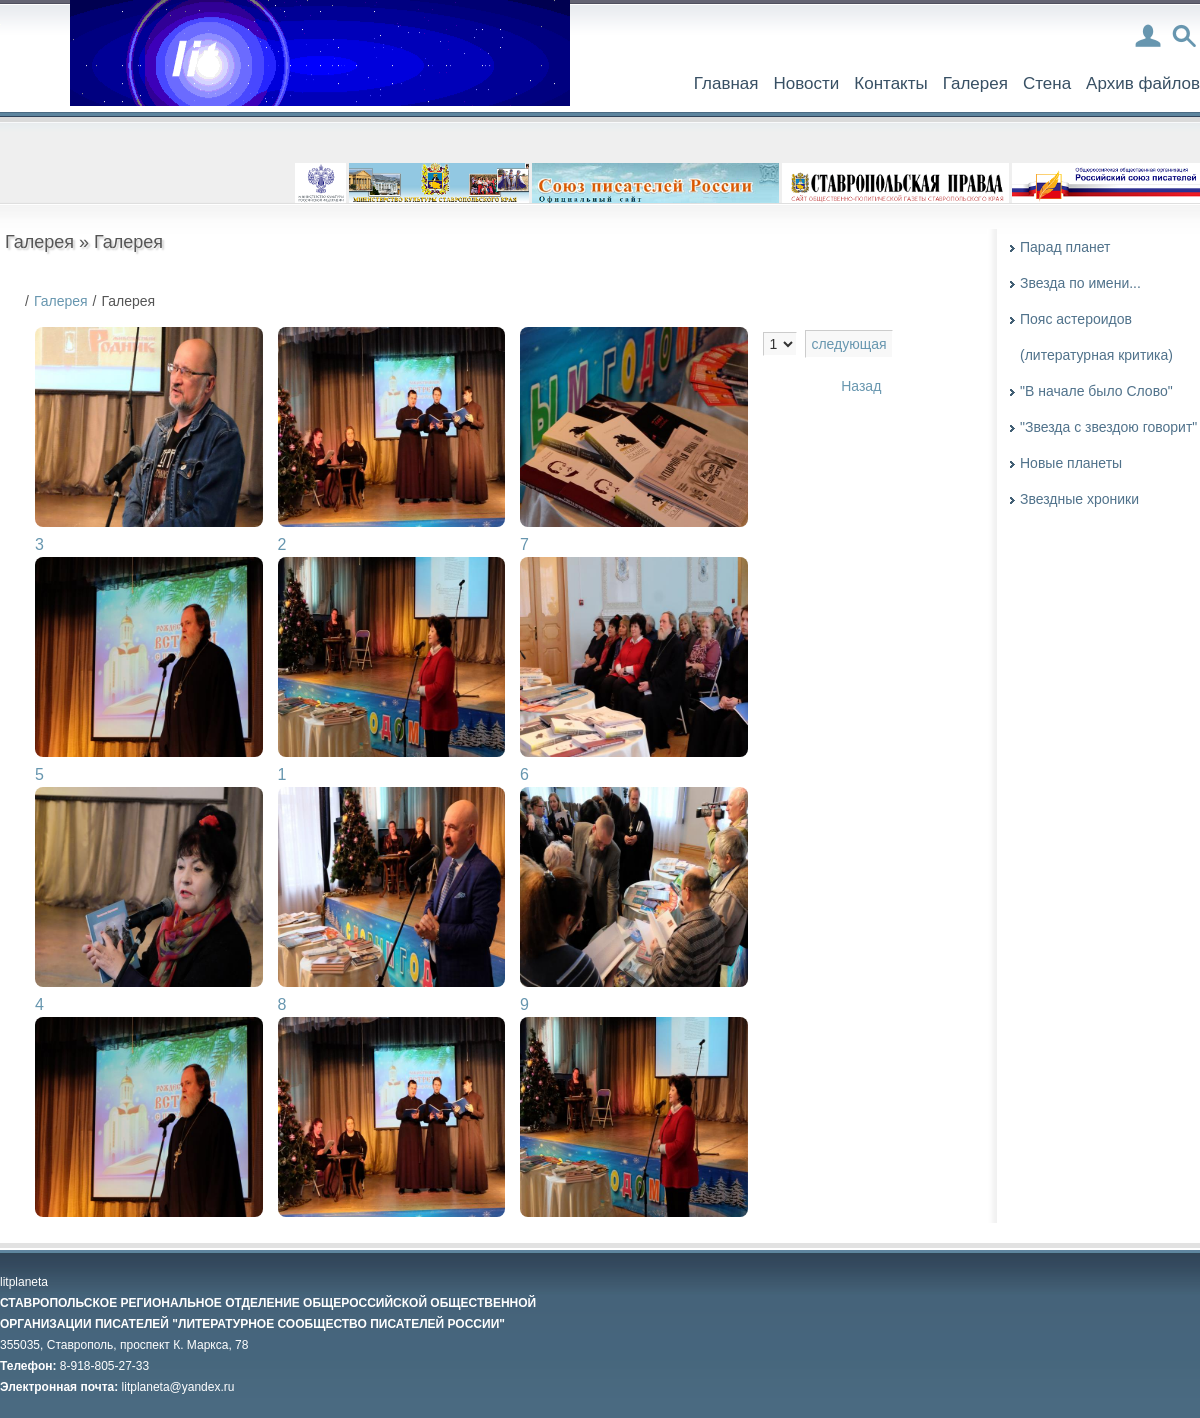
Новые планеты (1071, 463)
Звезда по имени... (1080, 283)
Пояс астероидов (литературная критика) (1096, 337)
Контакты (890, 83)
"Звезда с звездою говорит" (1108, 427)
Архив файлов (1143, 83)
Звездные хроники (1079, 499)
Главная (726, 83)
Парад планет (1065, 247)
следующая (848, 344)
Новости (806, 83)
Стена (1047, 83)
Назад (861, 386)
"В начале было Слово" (1096, 391)
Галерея (975, 83)
